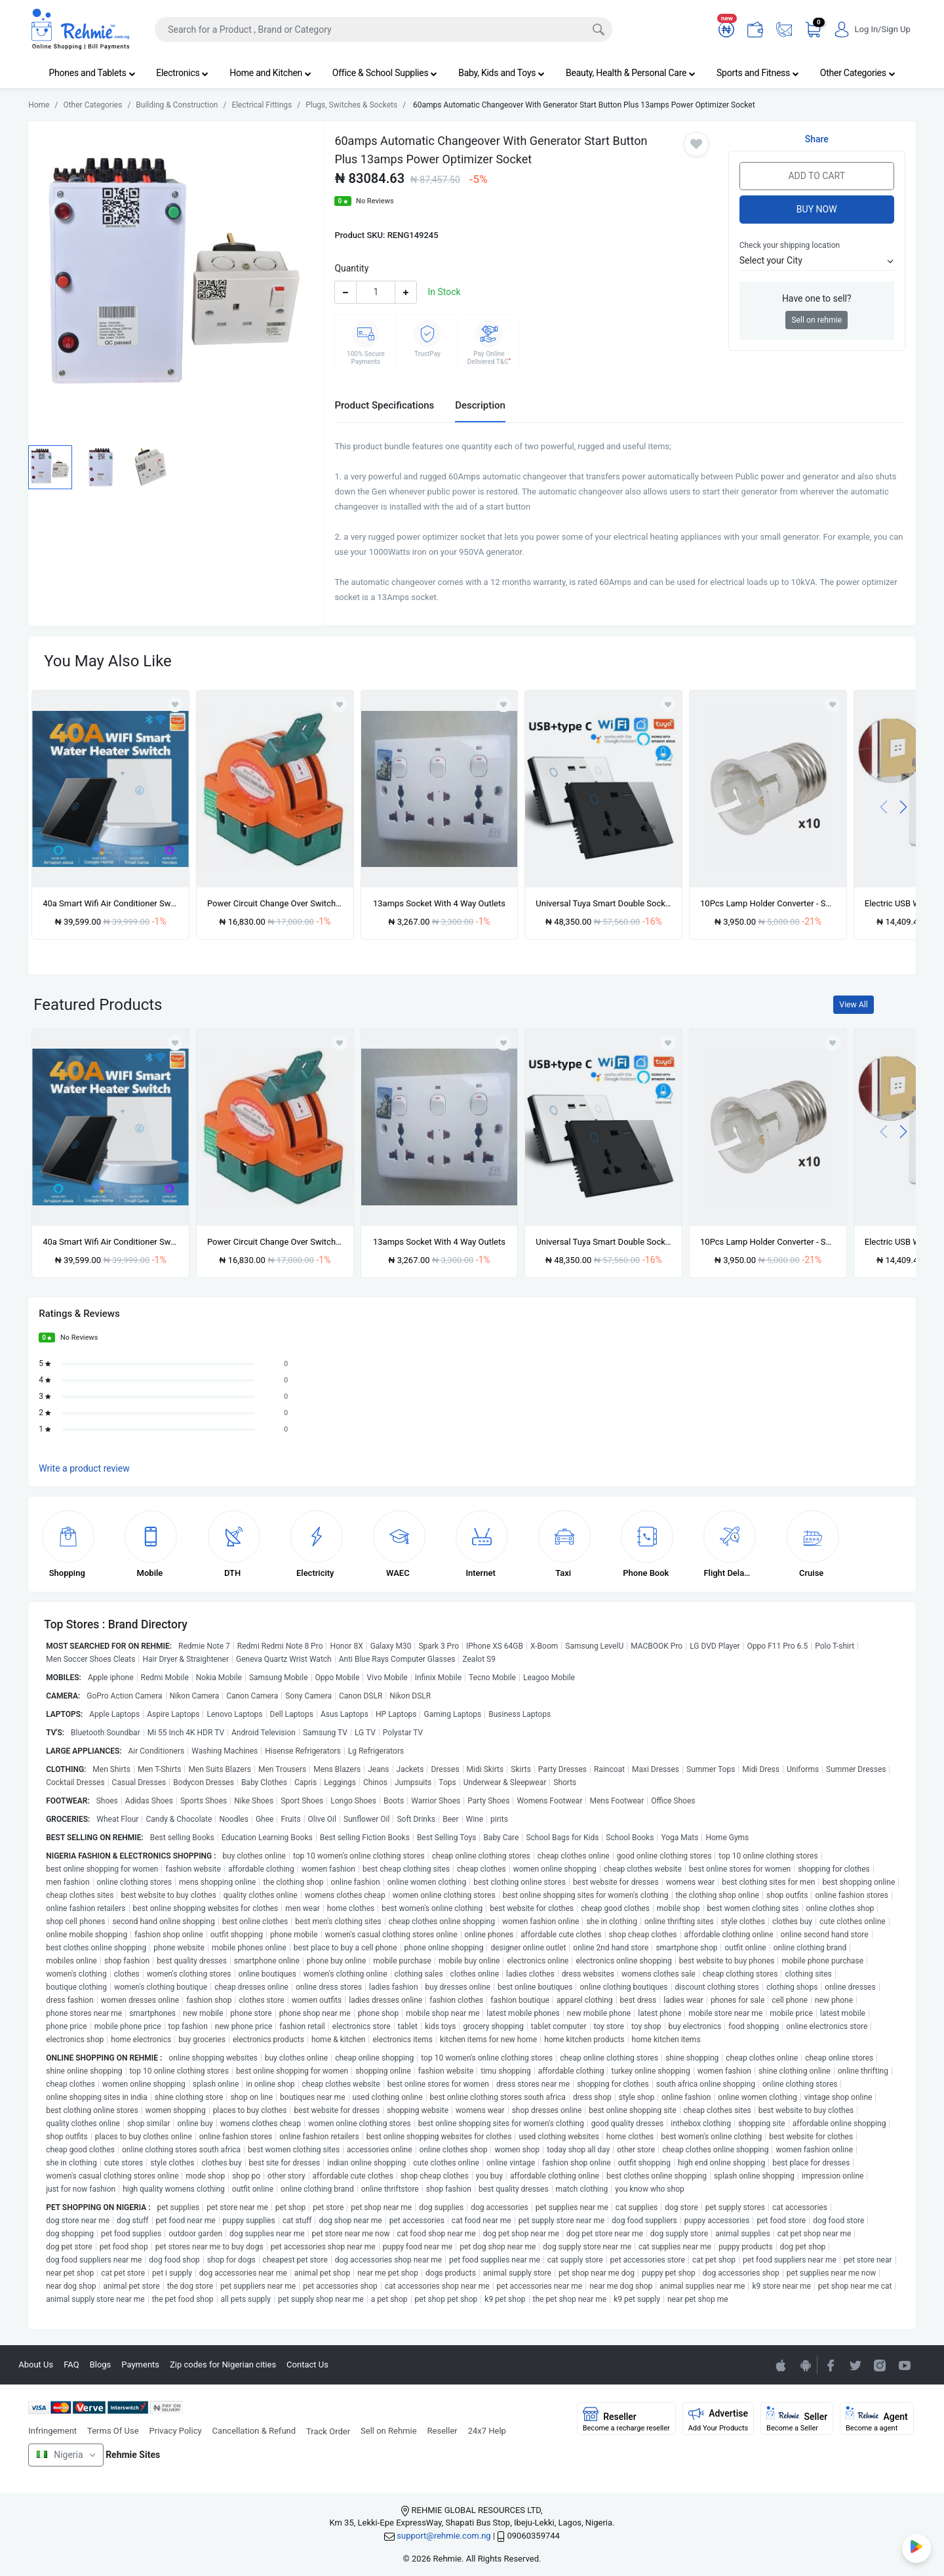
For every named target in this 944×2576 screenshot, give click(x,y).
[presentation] (884, 806)
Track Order (328, 2431)
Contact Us (307, 2364)
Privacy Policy (175, 2431)
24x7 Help (487, 2431)
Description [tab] (480, 405)
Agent (877, 2419)
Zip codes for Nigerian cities (223, 2364)
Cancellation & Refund (254, 2431)
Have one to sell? (817, 298)
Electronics (182, 73)
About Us (35, 2364)
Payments (140, 2364)
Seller (796, 2419)
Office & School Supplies (384, 73)
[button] (816, 261)
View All (853, 1004)
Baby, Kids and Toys (501, 73)
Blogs (100, 2364)
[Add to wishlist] (175, 1043)
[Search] (383, 29)
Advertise (718, 2419)
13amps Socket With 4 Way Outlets (439, 903)
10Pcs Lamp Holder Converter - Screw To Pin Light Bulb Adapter (768, 903)
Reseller (442, 2431)
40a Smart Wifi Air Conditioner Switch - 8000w (110, 903)
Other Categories (857, 73)
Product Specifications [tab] (384, 405)
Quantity (351, 268)
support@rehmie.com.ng (443, 2536)
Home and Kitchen (270, 73)
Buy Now (816, 209)
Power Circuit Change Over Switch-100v (275, 903)
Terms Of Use (112, 2431)
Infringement (52, 2431)
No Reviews (375, 201)
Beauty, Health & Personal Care (631, 73)
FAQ (71, 2364)
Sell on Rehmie (389, 2431)
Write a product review (84, 1468)
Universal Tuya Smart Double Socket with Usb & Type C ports (603, 903)
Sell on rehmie (816, 320)
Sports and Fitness (758, 73)
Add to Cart (816, 176)
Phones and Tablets (92, 73)
